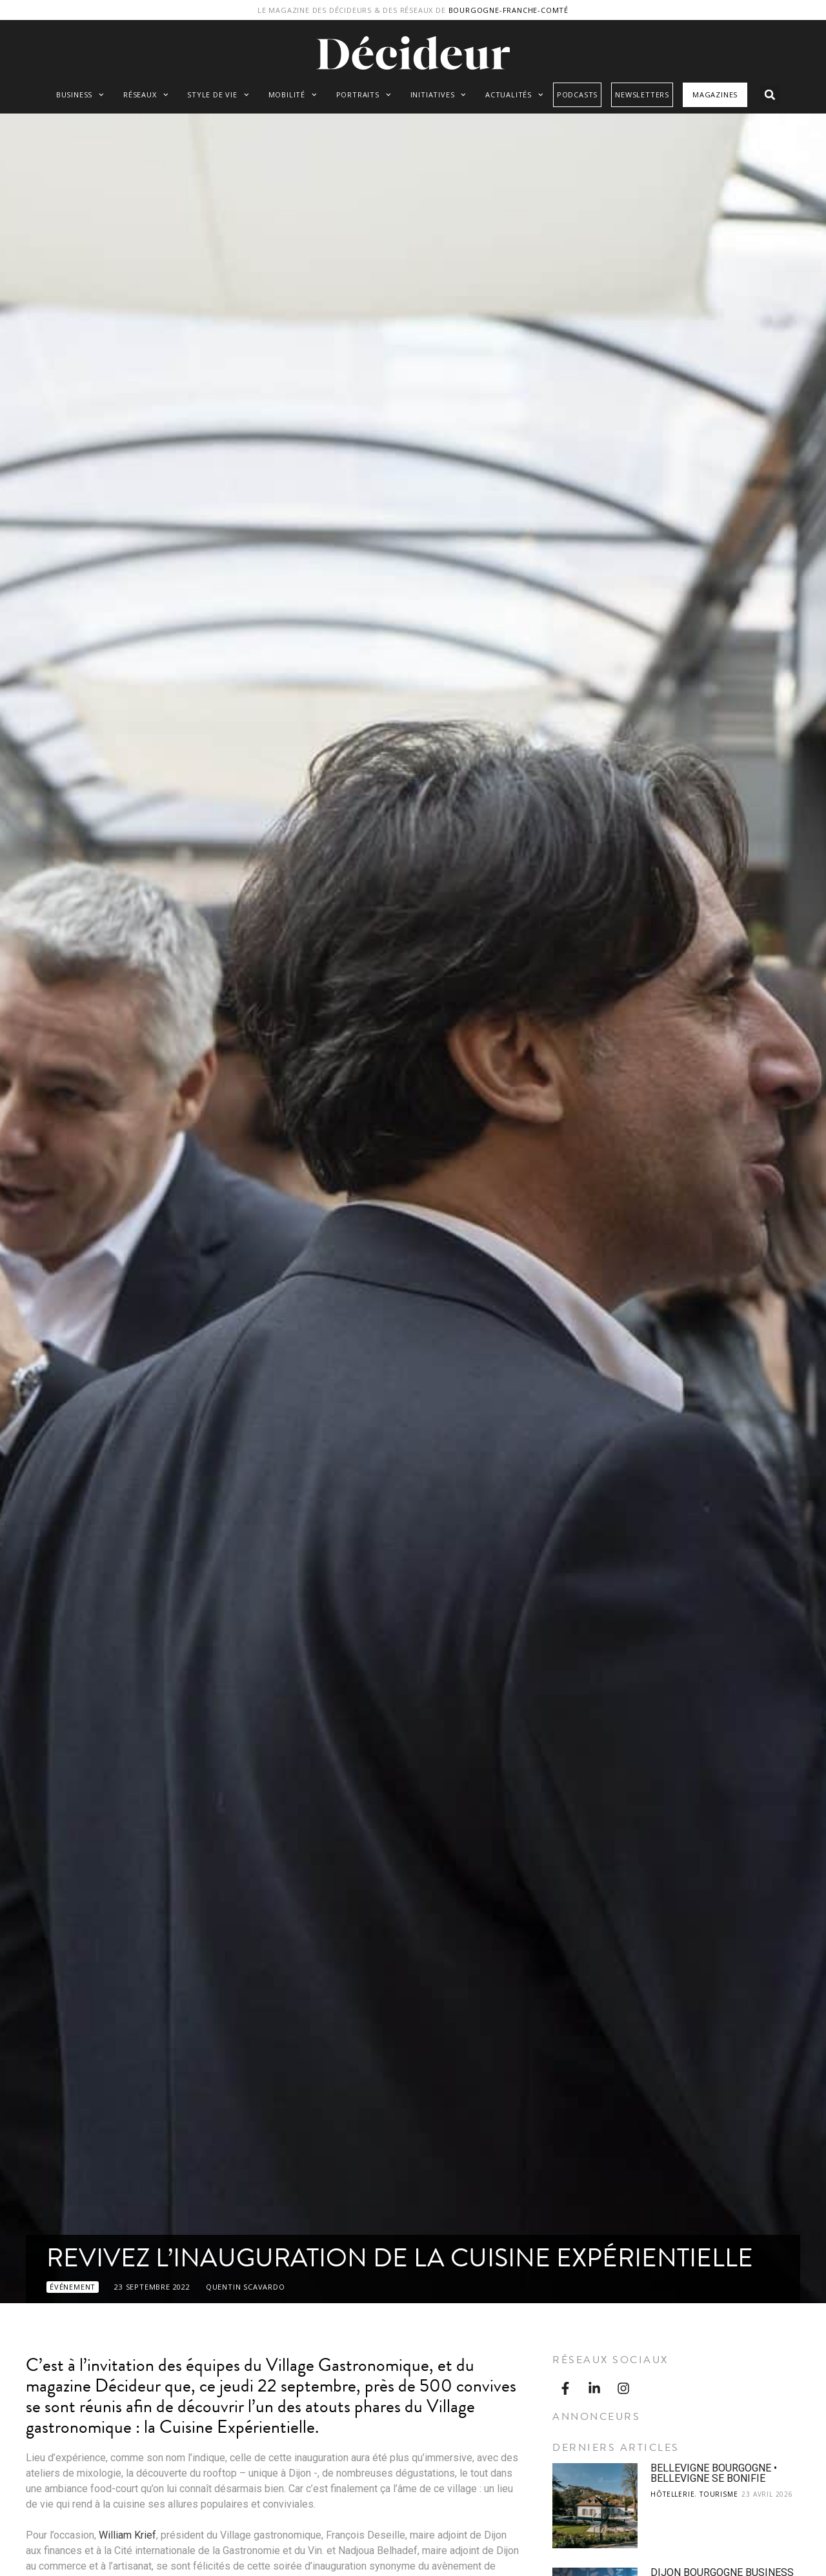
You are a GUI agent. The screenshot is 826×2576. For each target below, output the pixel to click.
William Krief (127, 2535)
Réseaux (145, 95)
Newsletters (642, 94)
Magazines (715, 94)
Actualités (514, 95)
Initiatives (438, 95)
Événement (73, 2287)
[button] (770, 94)
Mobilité (292, 95)
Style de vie (217, 95)
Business (80, 95)
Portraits (363, 95)
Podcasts (577, 94)
